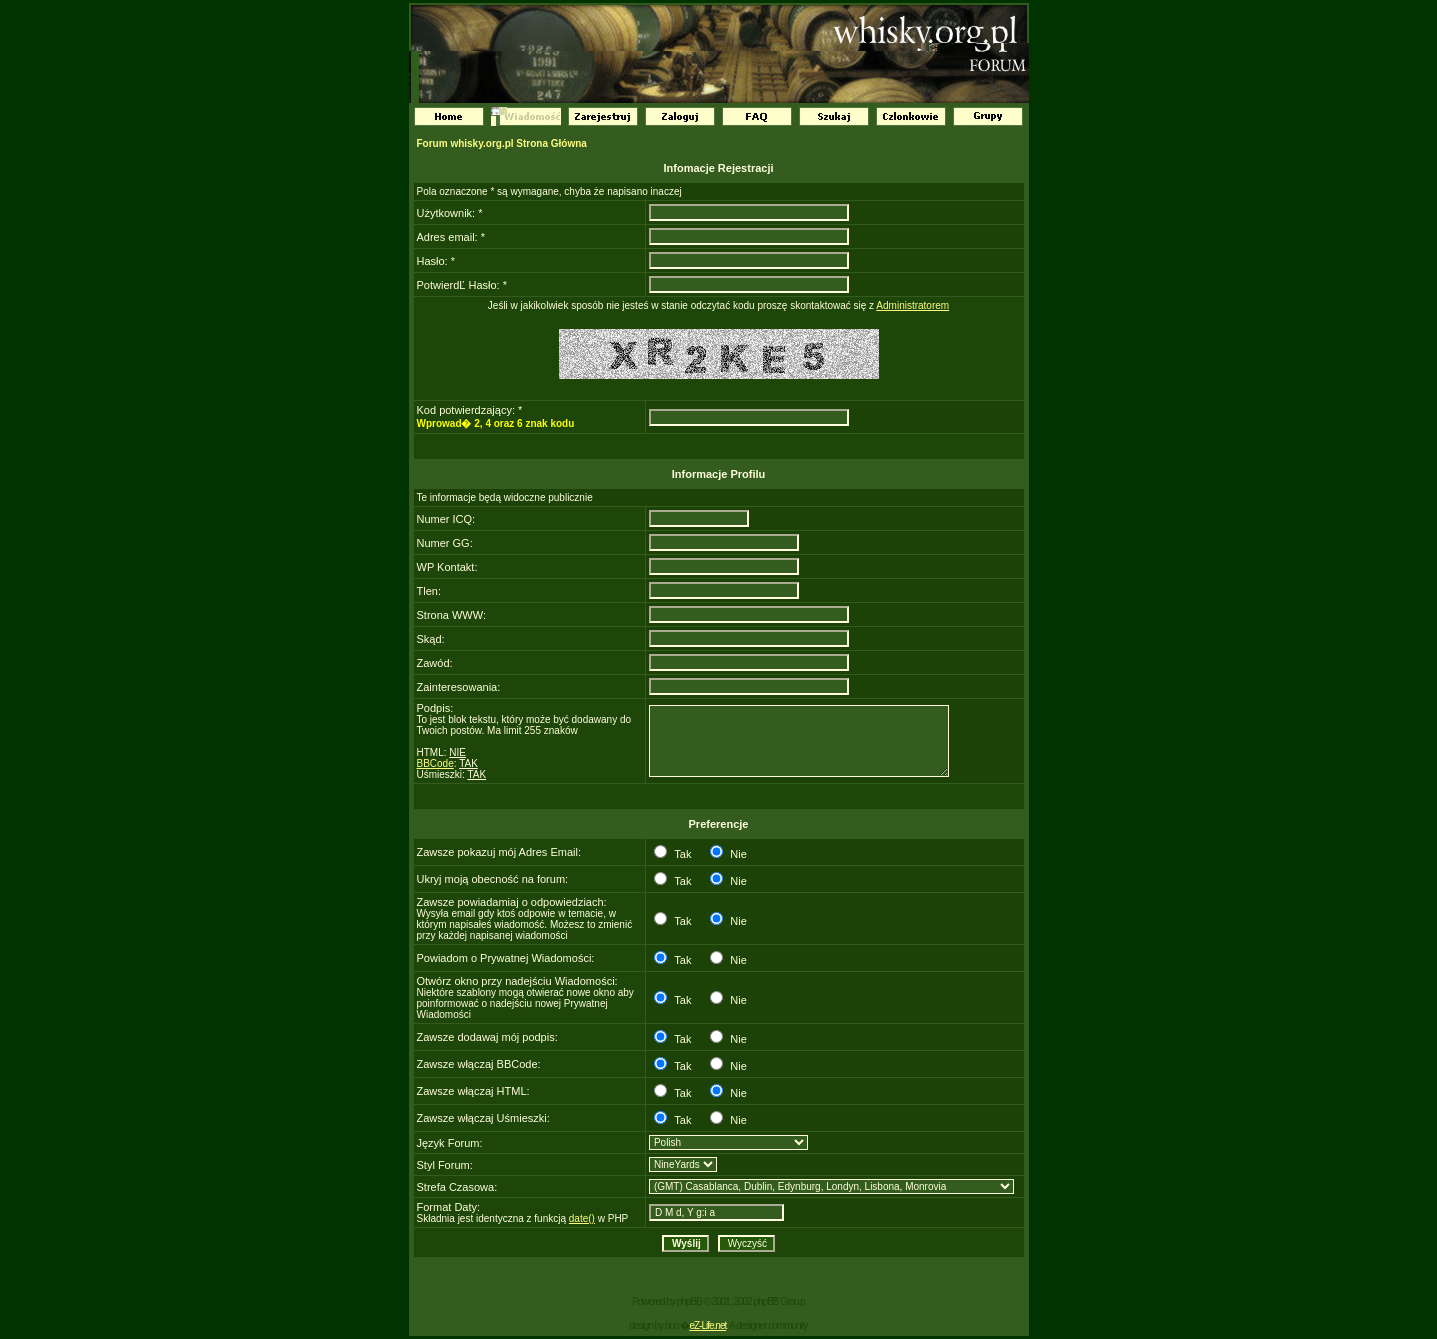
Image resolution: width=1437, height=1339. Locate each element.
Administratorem (912, 305)
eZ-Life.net (707, 1325)
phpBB (689, 1301)
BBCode (435, 763)
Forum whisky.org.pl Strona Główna (502, 143)
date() (582, 1218)
